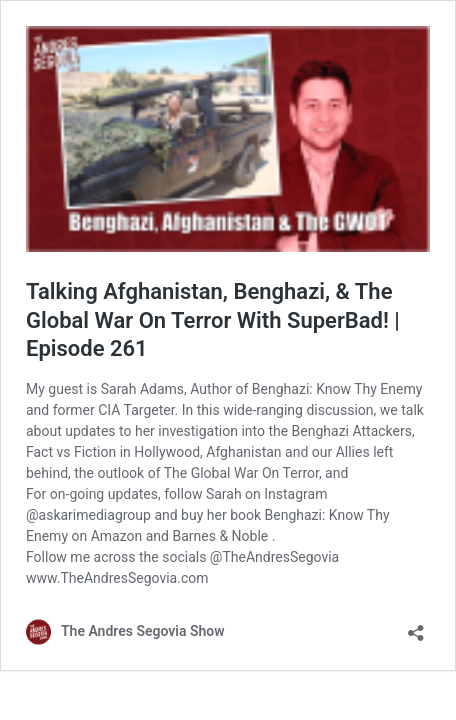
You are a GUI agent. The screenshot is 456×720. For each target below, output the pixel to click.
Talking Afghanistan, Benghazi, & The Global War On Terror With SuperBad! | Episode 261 (213, 320)
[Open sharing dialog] (416, 626)
